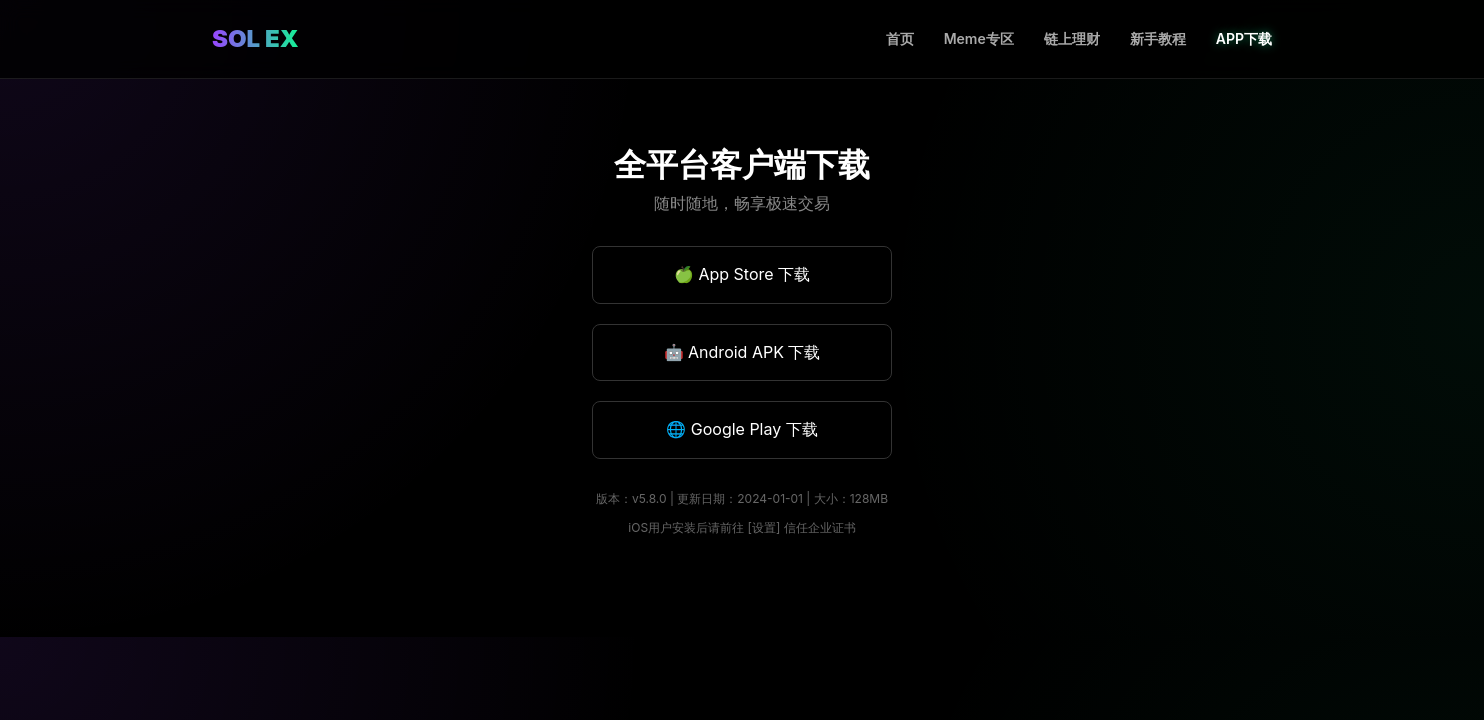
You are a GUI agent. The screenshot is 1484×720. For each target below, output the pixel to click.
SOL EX (255, 38)
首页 (900, 38)
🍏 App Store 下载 (742, 274)
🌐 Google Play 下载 (741, 429)
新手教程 (1158, 38)
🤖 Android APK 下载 (742, 352)
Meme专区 (979, 38)
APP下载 (1244, 38)
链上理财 (1072, 38)
